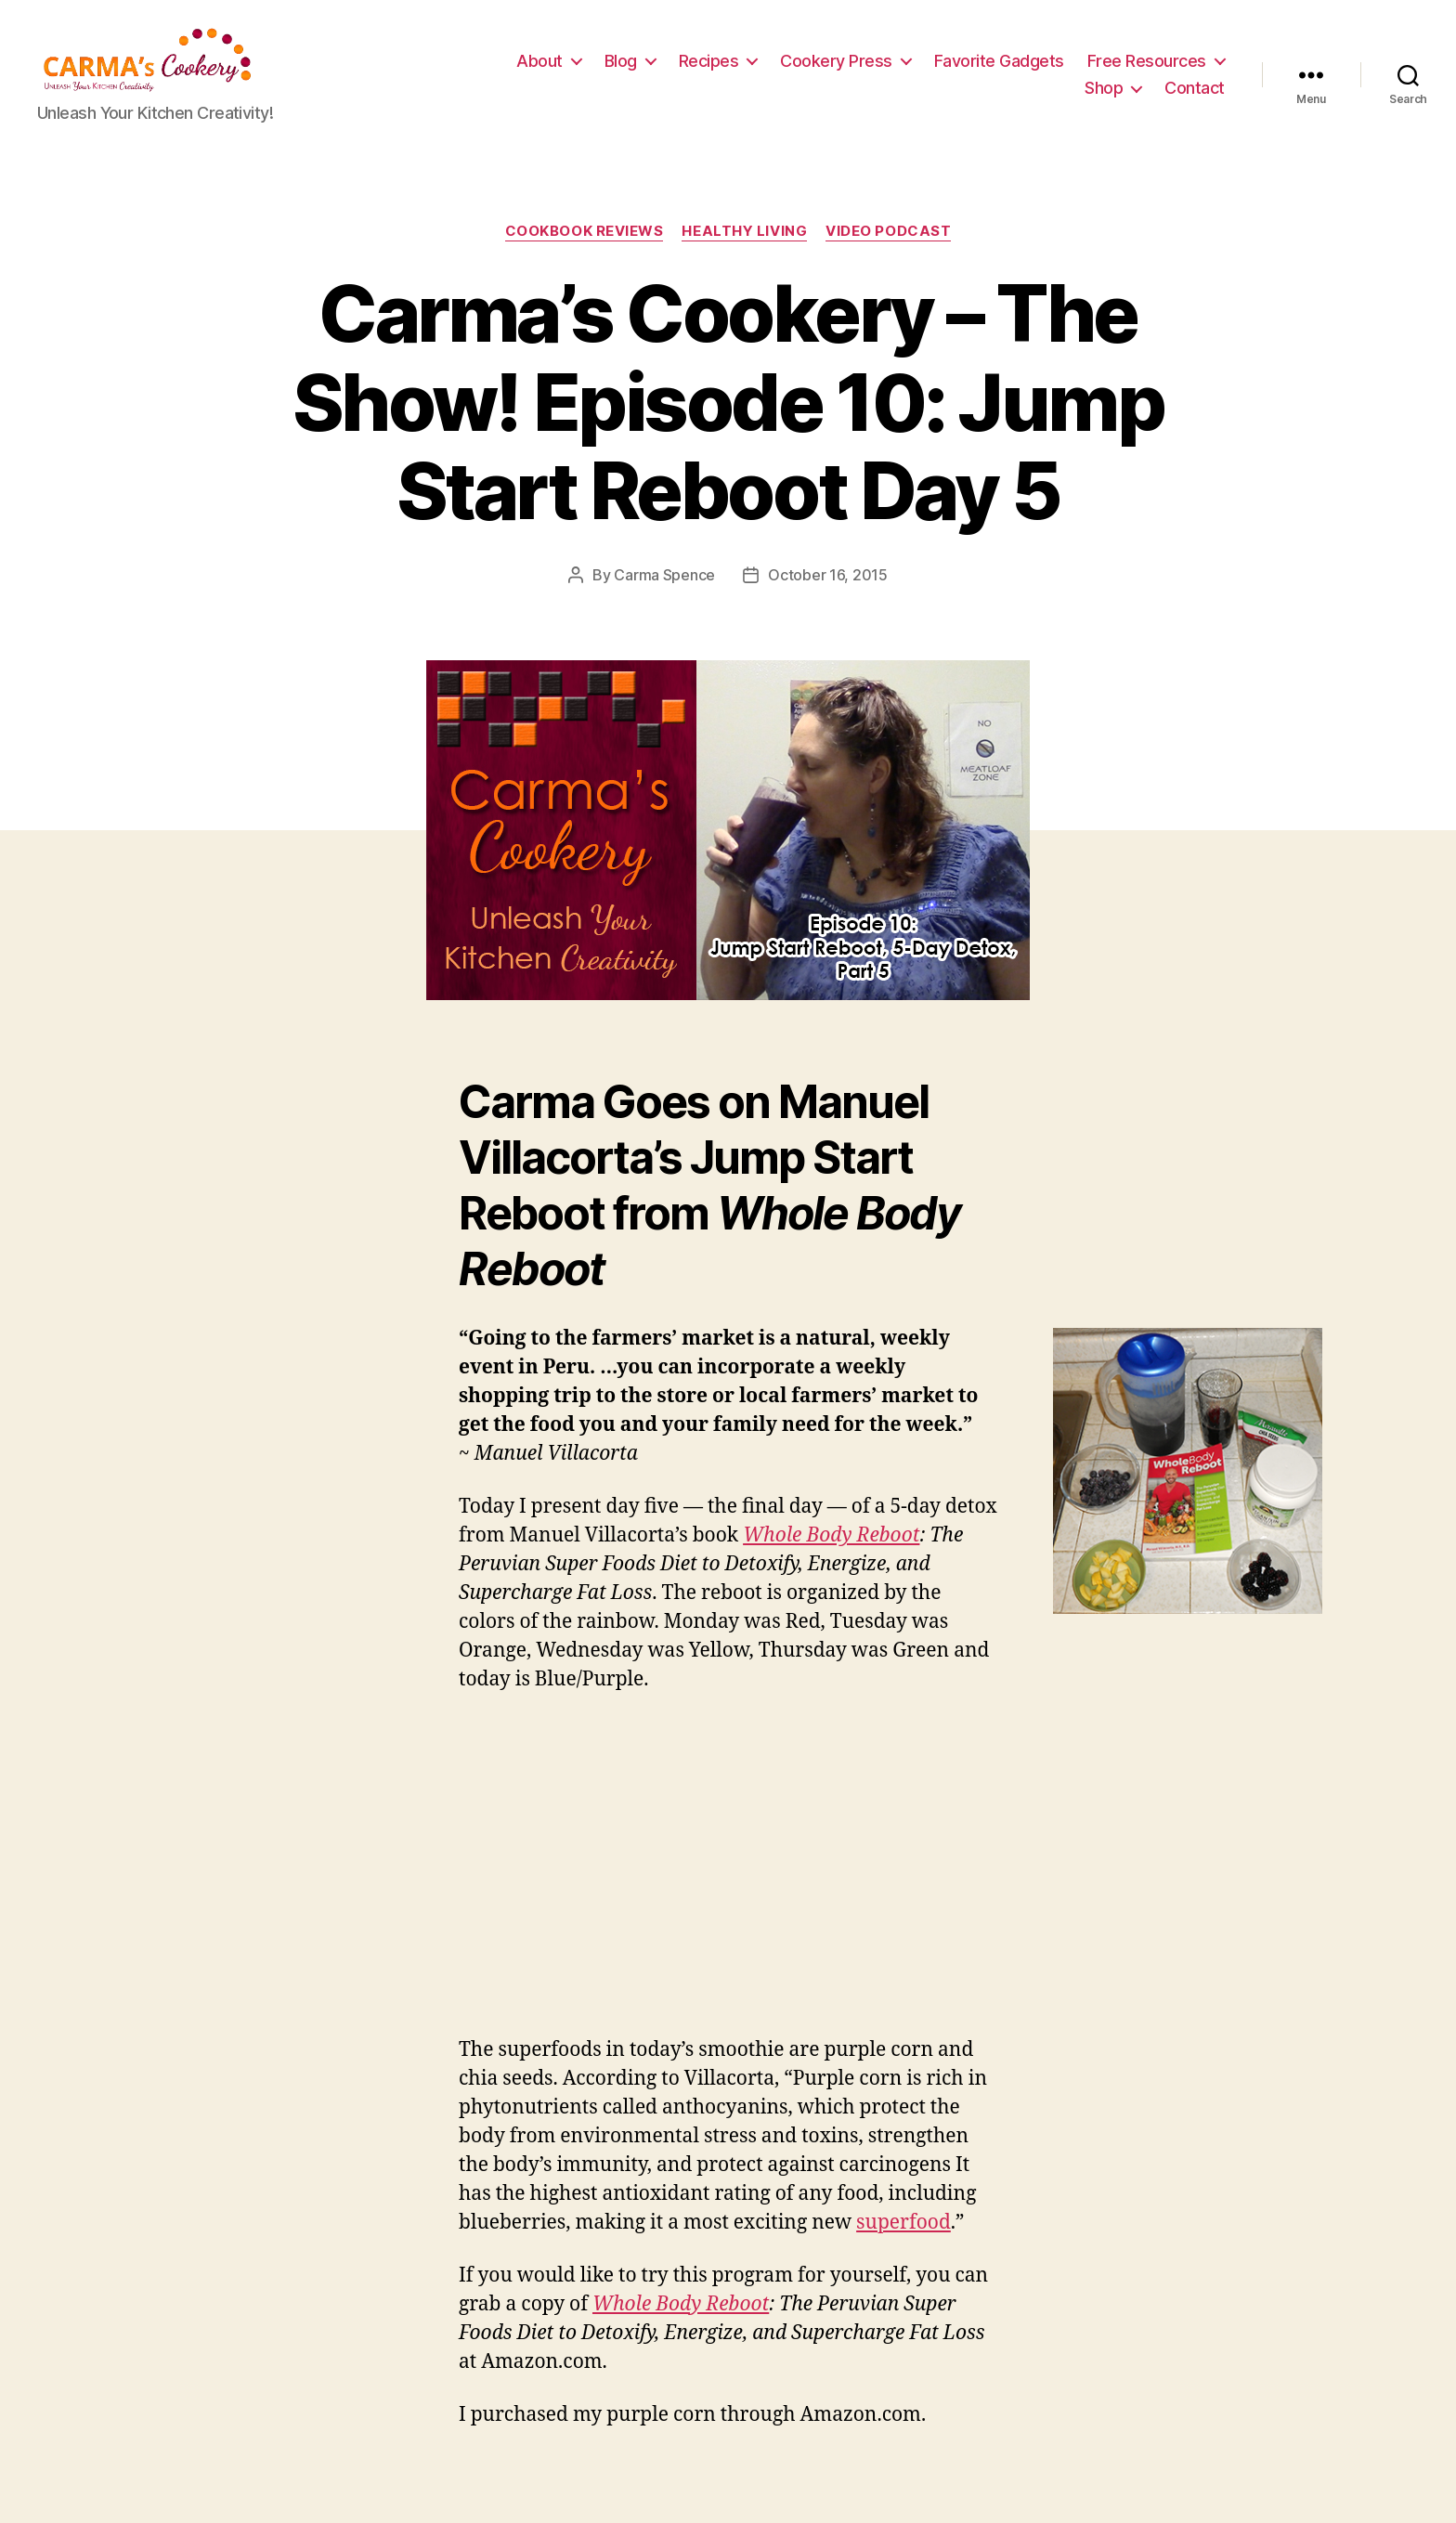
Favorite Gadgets (1160, 68)
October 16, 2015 (828, 590)
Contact (1194, 95)
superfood (903, 2237)
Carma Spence (664, 590)
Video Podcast (888, 247)
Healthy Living (744, 247)
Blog (781, 68)
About (700, 68)
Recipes (869, 68)
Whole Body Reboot (831, 1551)
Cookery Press (997, 68)
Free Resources (983, 95)
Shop (1104, 95)
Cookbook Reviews (584, 247)
